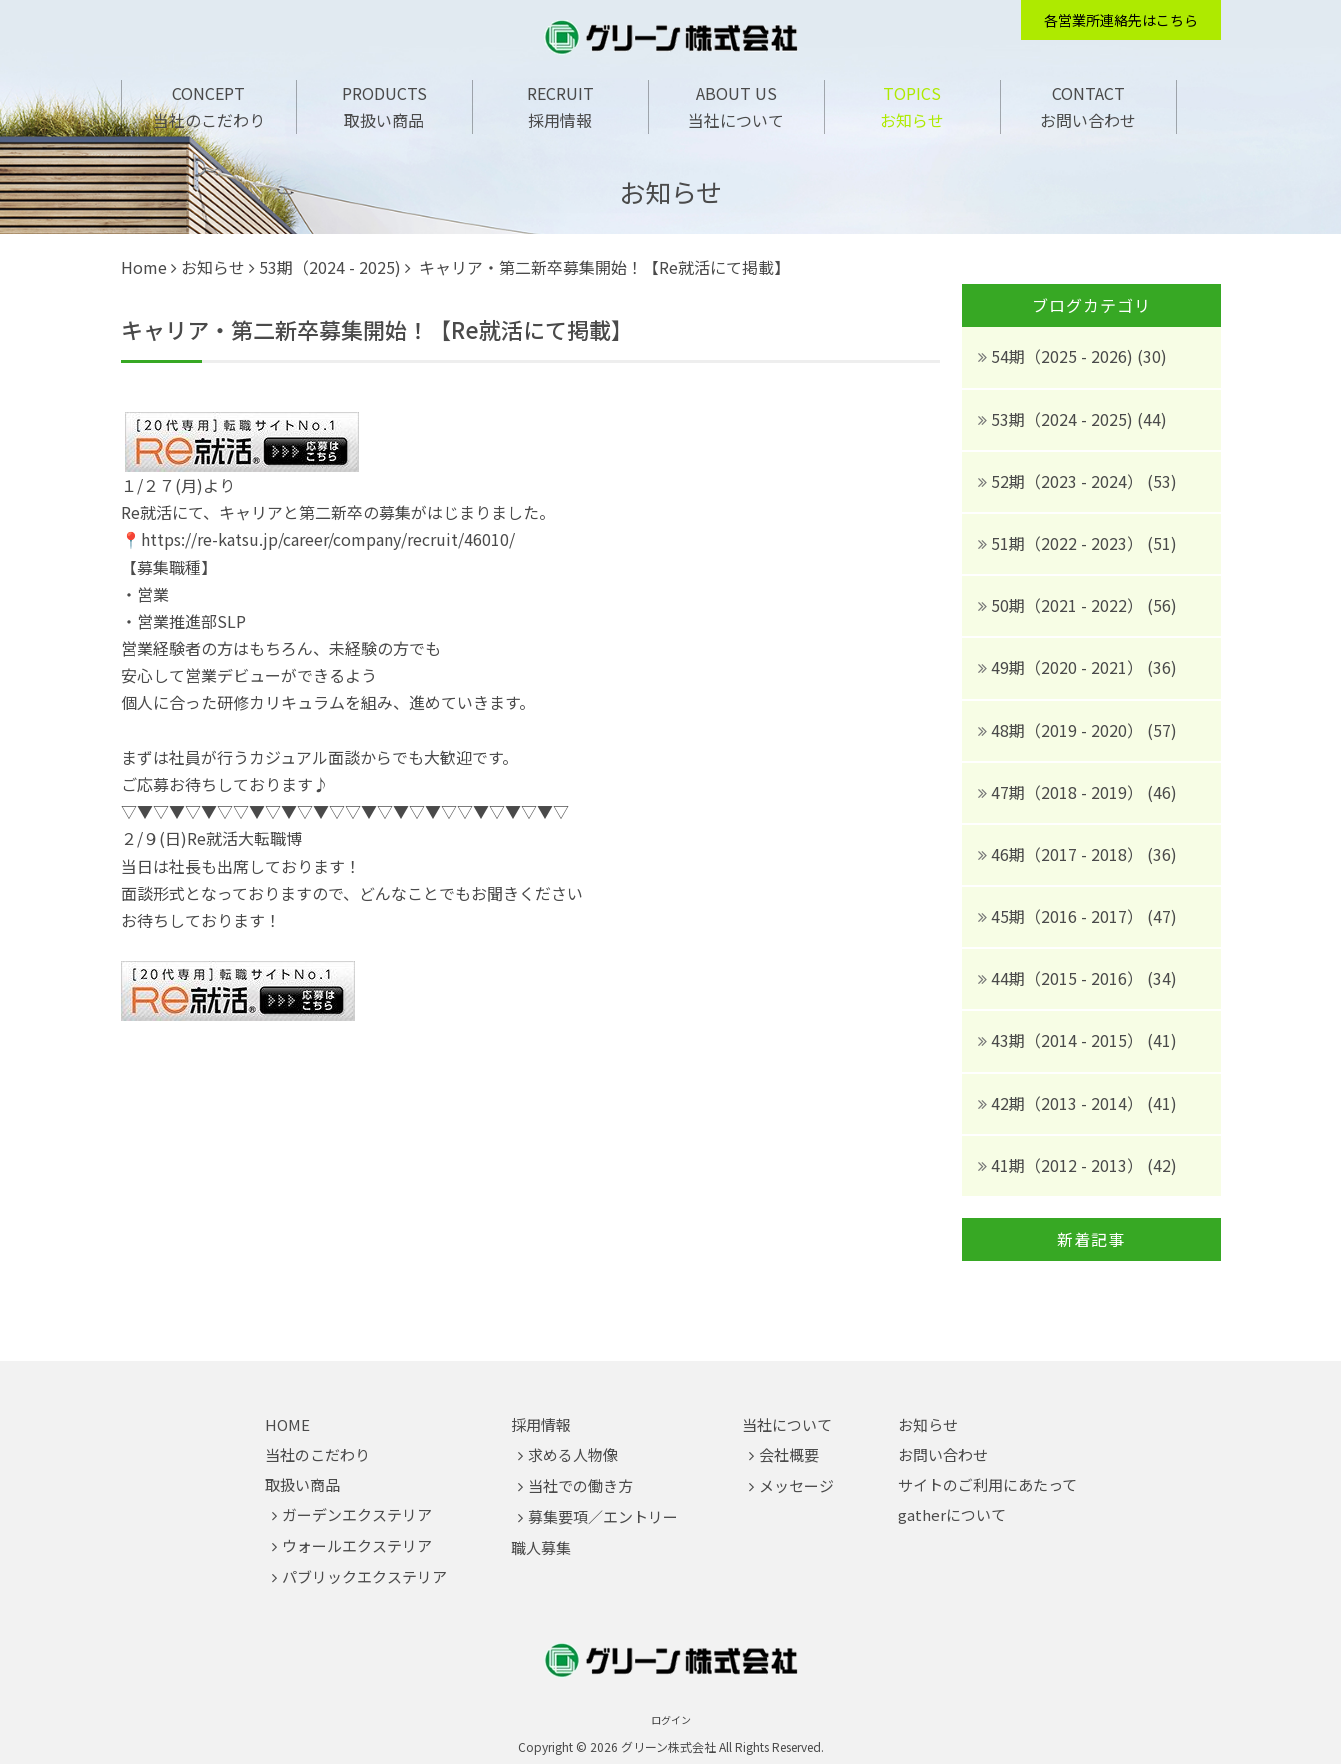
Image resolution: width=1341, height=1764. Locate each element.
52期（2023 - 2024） (1069, 481)
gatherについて (952, 1514)
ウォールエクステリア (357, 1545)
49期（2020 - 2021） (1069, 667)
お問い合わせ (1088, 120)
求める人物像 (573, 1454)
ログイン (671, 1719)
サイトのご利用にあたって (987, 1484)
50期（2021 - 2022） (1069, 605)
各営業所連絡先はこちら (1121, 20)
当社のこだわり (209, 120)
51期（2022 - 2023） (1069, 543)
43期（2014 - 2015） (1069, 1040)
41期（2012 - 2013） (1069, 1165)
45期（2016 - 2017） (1069, 916)
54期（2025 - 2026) (1064, 356)
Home (144, 267)
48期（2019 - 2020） (1069, 730)
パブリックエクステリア (364, 1576)
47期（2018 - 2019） (1069, 792)
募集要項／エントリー (603, 1516)
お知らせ (912, 120)
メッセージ (796, 1485)
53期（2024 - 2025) (330, 267)
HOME (287, 1424)
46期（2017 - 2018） (1069, 854)
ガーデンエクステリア (357, 1514)
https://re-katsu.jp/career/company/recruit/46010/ (328, 539)
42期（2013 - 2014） (1069, 1103)
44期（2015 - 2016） (1069, 978)
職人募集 (541, 1547)
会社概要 (789, 1454)
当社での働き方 (580, 1485)
